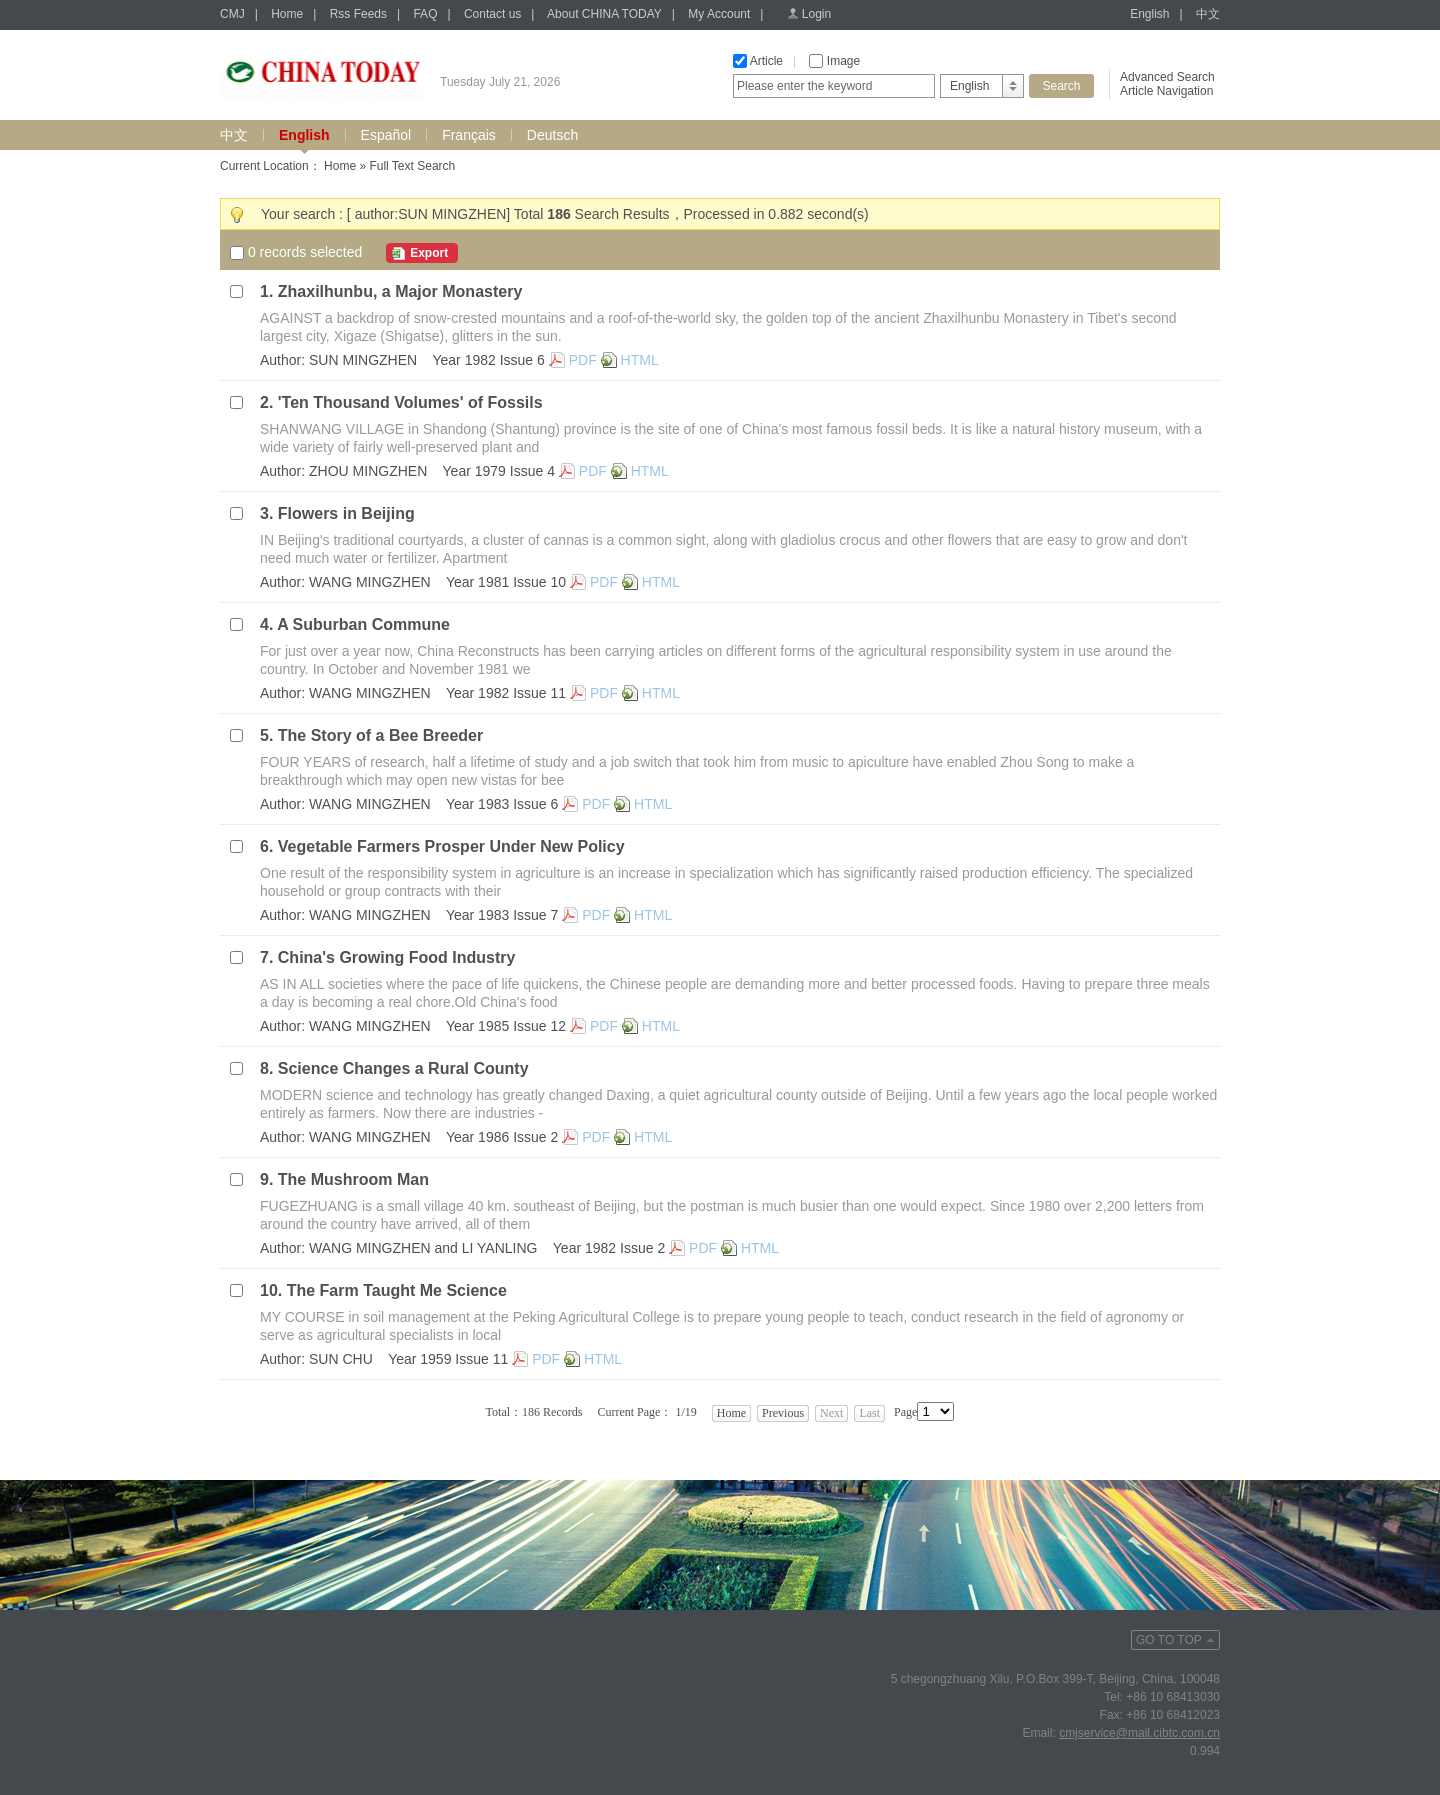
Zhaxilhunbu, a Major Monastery (400, 291)
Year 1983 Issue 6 (502, 804)
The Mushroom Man (353, 1179)
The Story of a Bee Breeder (380, 735)
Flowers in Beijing (346, 513)
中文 (1208, 14)
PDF (583, 360)
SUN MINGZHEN (363, 360)
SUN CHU (341, 1359)
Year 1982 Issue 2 (609, 1248)
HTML (640, 360)
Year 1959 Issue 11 (448, 1359)
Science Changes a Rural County (403, 1068)
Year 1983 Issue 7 (502, 915)
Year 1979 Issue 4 (499, 471)
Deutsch (552, 135)
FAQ (425, 14)
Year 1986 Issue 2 (502, 1137)
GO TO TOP (1169, 1640)
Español (386, 135)
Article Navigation (1166, 91)
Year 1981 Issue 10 (506, 582)
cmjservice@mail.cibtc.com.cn (1139, 1733)
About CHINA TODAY (604, 14)
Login (816, 14)
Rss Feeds (358, 14)
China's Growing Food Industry (397, 957)
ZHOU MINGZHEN (368, 471)
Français (469, 135)
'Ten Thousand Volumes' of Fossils (410, 402)
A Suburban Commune (363, 624)
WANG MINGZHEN (370, 582)
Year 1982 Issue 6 (488, 360)
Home (287, 14)
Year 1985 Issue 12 (506, 1026)
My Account (719, 14)
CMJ (232, 14)
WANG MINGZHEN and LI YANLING (423, 1248)
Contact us (492, 14)
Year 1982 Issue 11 (506, 693)
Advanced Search (1167, 77)
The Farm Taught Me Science (397, 1290)
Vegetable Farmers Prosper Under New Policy (451, 846)
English (1149, 14)
